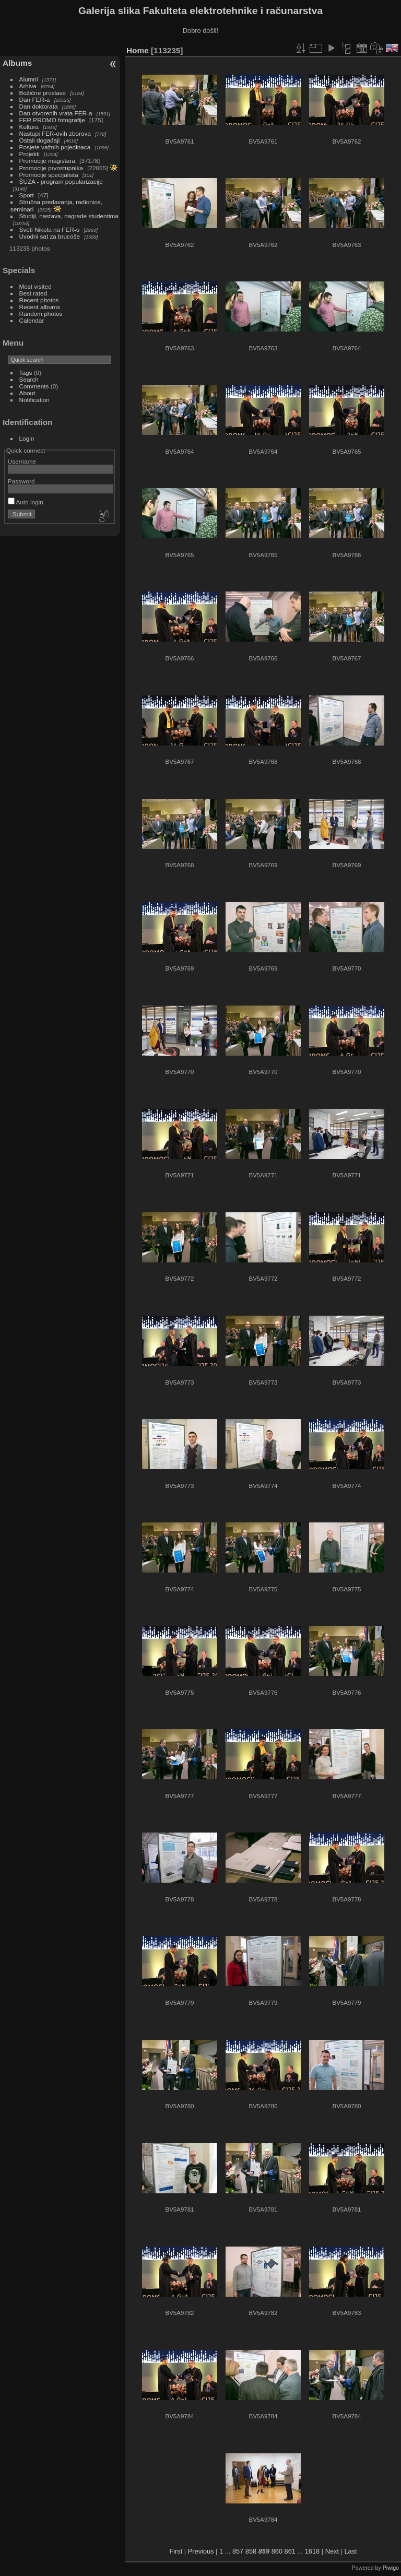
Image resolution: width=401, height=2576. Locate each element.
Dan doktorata (38, 106)
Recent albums (39, 306)
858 (250, 2551)
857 (237, 2551)
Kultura (29, 126)
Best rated (33, 293)
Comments (34, 386)
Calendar (31, 320)
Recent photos (39, 300)
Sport (26, 195)
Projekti (29, 153)
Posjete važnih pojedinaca (55, 147)
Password (21, 481)
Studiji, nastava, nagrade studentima (69, 215)
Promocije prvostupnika (51, 167)
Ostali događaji (39, 140)
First (175, 2551)
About (27, 392)
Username (22, 461)
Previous (201, 2551)
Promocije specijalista (48, 174)
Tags (25, 372)
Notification (34, 399)
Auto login (25, 502)
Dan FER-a (34, 99)
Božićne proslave (42, 92)
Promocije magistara (47, 160)
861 (290, 2551)
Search (29, 379)
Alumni (28, 79)
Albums (17, 62)
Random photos (41, 313)
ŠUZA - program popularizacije (61, 181)
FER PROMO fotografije (52, 119)
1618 (312, 2551)
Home (137, 50)
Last (350, 2551)
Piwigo (391, 2568)
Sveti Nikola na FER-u (49, 229)
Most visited (35, 286)
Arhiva (28, 85)
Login (26, 438)
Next (332, 2551)
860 (277, 2551)
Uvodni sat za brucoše (49, 236)
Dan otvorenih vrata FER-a (55, 113)
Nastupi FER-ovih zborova (55, 133)
